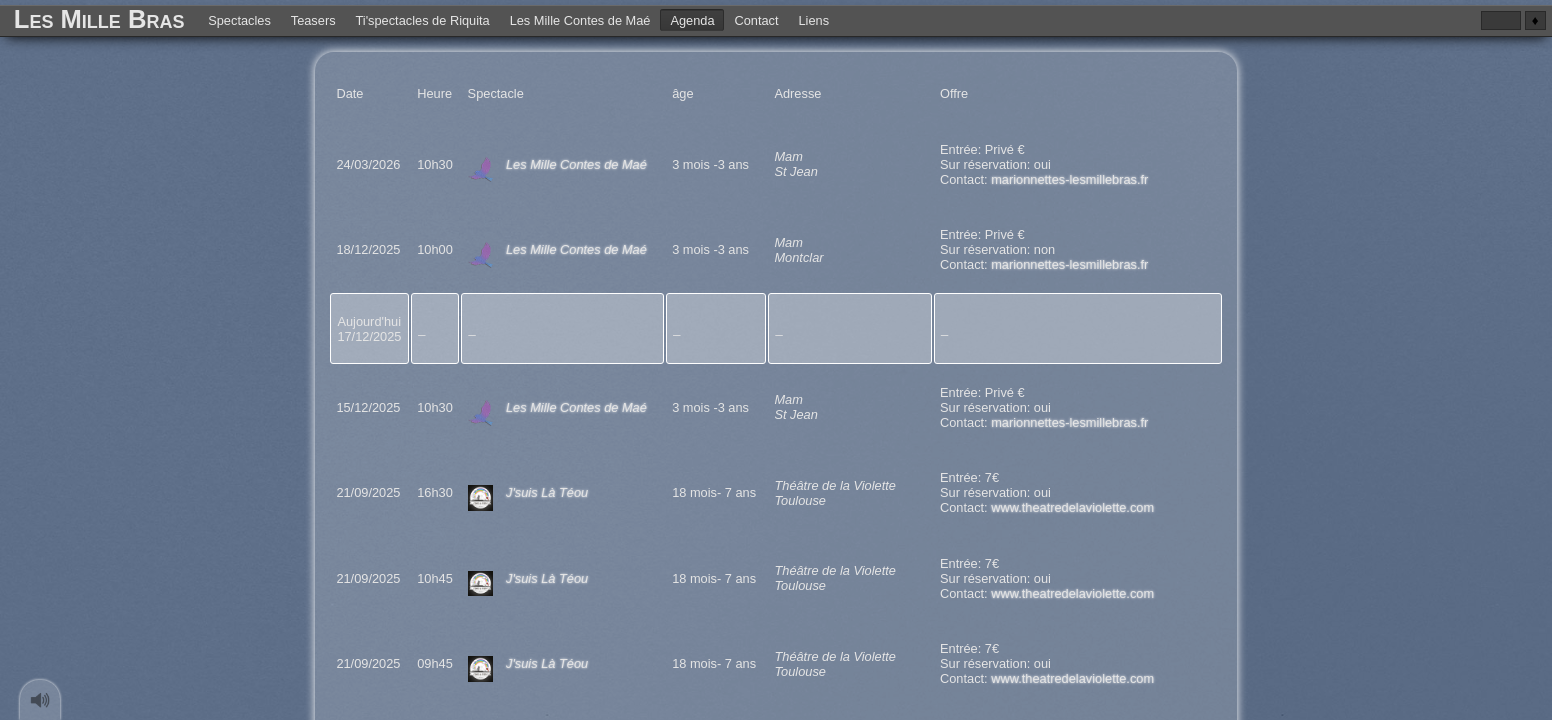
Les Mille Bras (99, 19)
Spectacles (239, 19)
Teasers (313, 19)
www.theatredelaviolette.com (1072, 507)
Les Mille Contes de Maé (580, 19)
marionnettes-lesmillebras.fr (1069, 179)
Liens (813, 19)
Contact (756, 19)
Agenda (692, 19)
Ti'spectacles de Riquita (422, 19)
